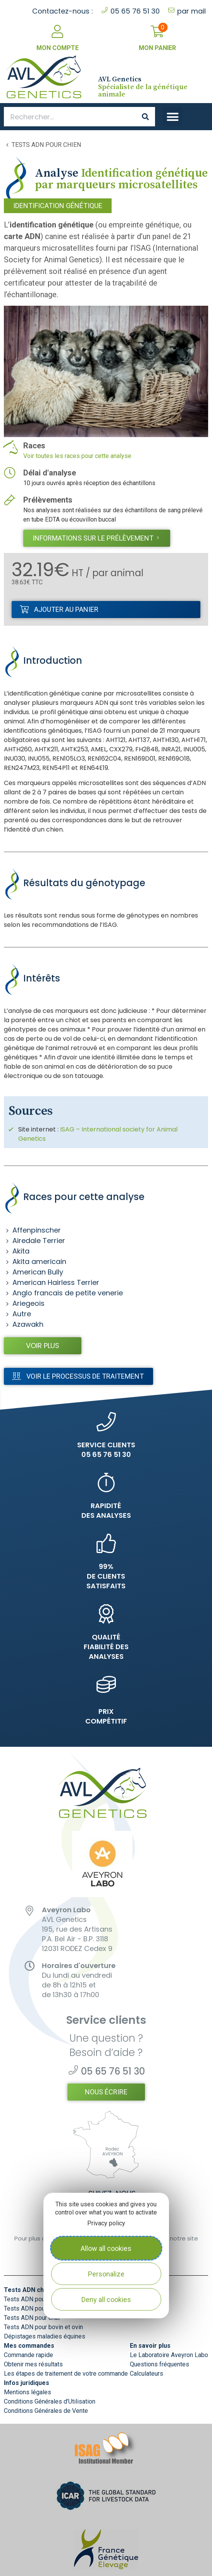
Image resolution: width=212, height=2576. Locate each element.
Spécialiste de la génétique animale (143, 87)
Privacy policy (106, 2223)
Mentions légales (27, 2392)
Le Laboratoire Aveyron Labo (169, 2355)
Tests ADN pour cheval (35, 2299)
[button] (172, 116)
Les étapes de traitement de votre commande (66, 2373)
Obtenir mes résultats (33, 2364)
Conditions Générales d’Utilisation (49, 2401)
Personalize (106, 2274)
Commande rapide (28, 2355)
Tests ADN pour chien (46, 145)
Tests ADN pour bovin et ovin (43, 2327)
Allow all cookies (106, 2248)
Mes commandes (29, 2345)
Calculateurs (146, 2373)
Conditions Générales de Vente (46, 2410)
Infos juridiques (26, 2383)
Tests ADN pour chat (32, 2317)
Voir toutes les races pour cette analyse (77, 456)
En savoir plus (150, 2345)
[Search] (145, 116)
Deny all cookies (106, 2299)
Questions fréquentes (159, 2364)
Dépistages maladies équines (44, 2336)
